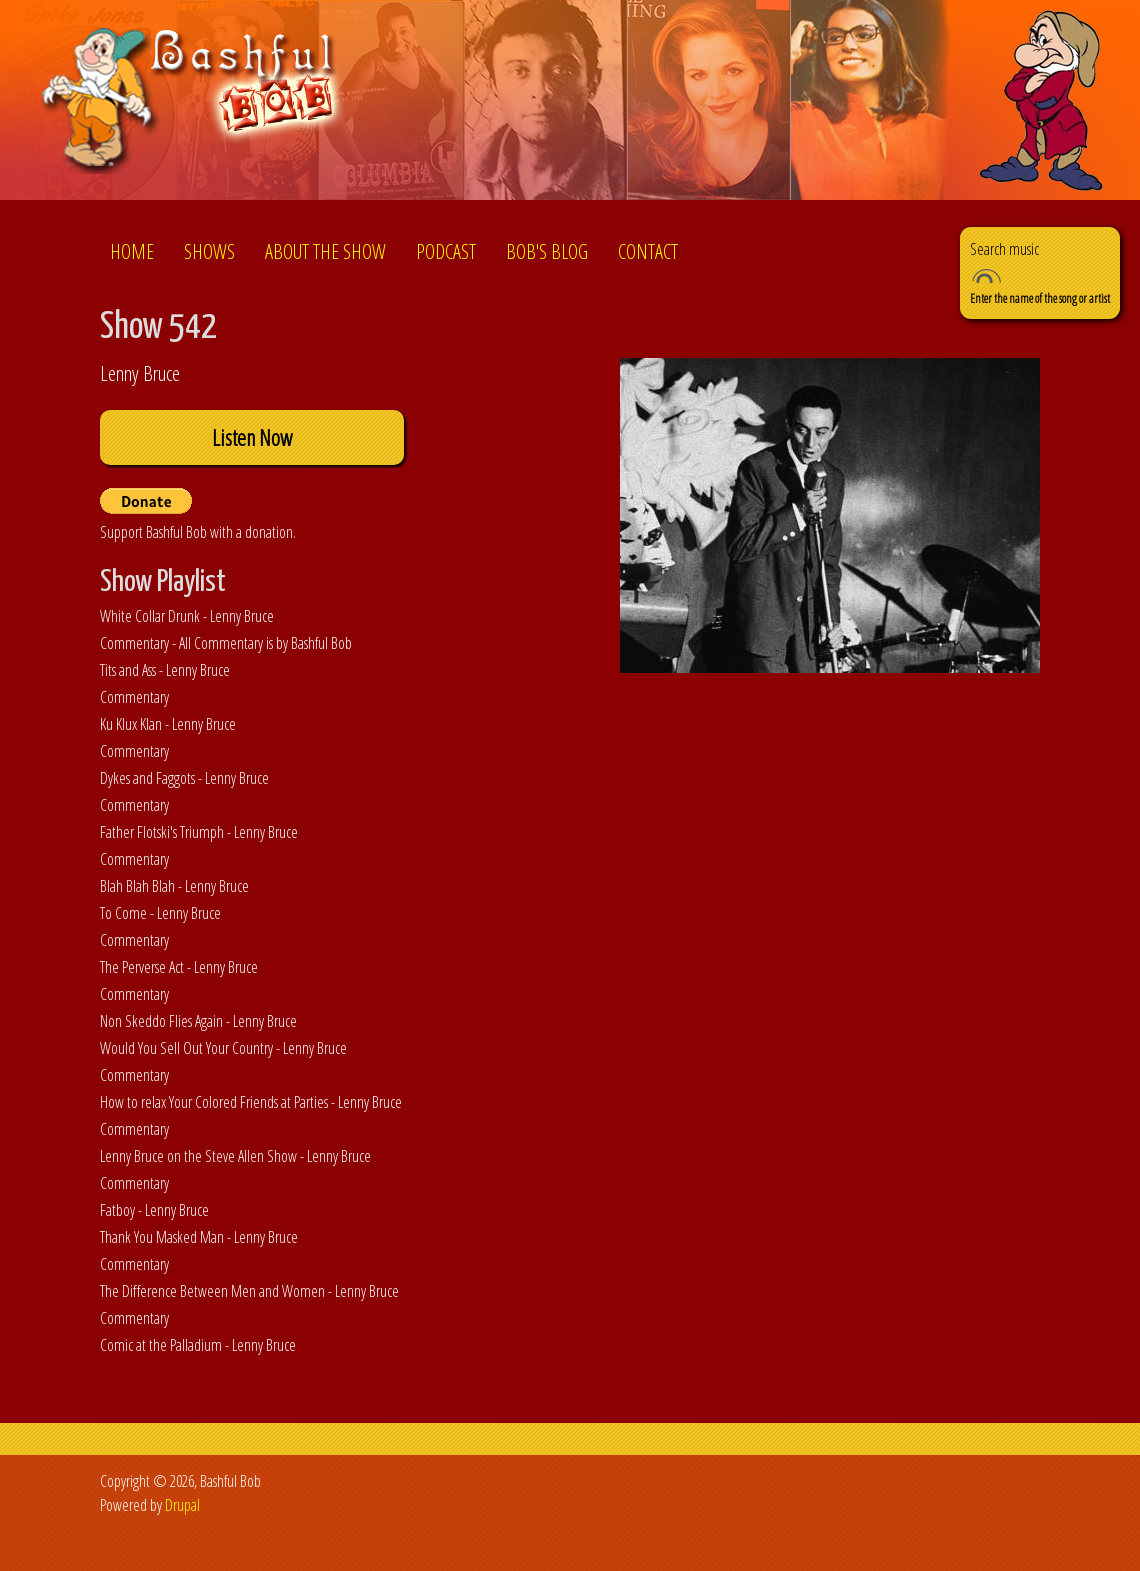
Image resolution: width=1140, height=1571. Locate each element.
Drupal (182, 1505)
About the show (325, 251)
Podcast (446, 251)
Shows (209, 251)
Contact (648, 251)
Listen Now (252, 437)
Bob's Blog (547, 251)
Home (132, 251)
